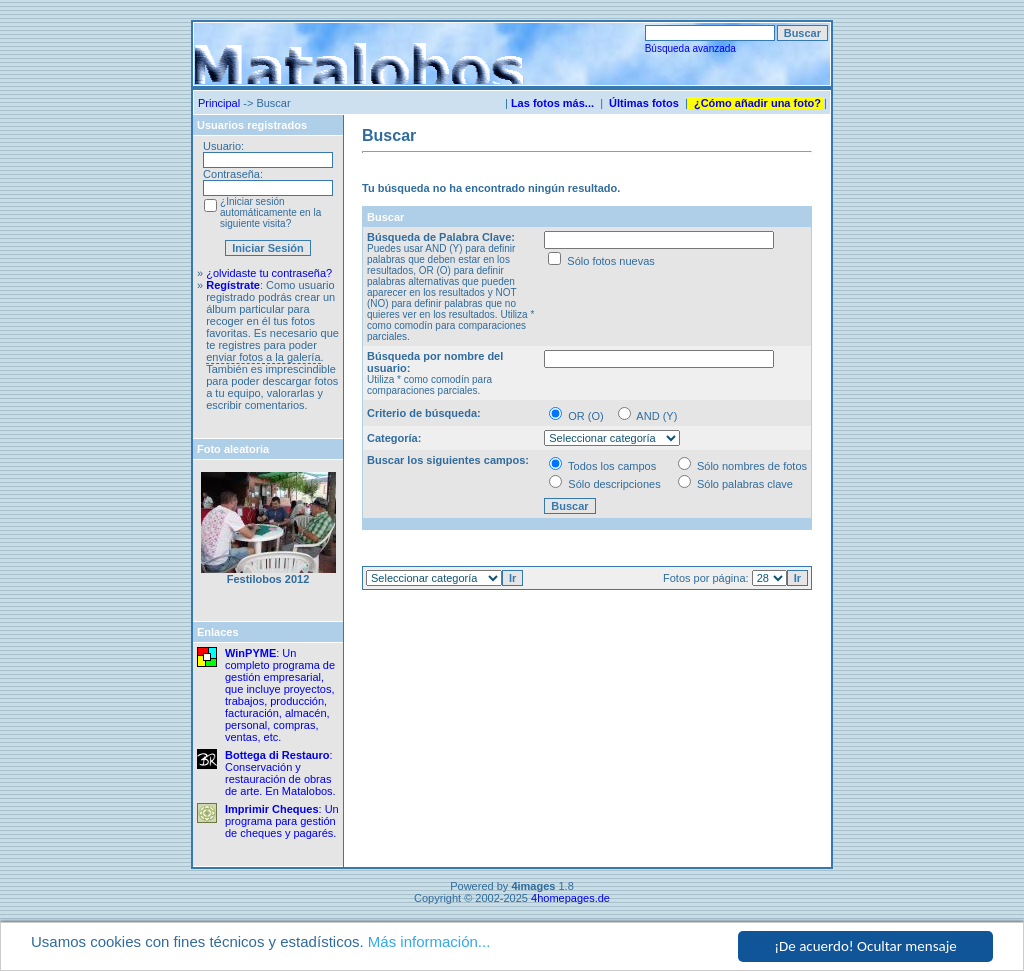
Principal (219, 103)
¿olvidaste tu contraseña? (269, 273)
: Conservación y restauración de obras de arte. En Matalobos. (280, 773)
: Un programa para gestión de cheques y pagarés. (282, 821)
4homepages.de (570, 898)
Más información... (429, 941)
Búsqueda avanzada (690, 48)
